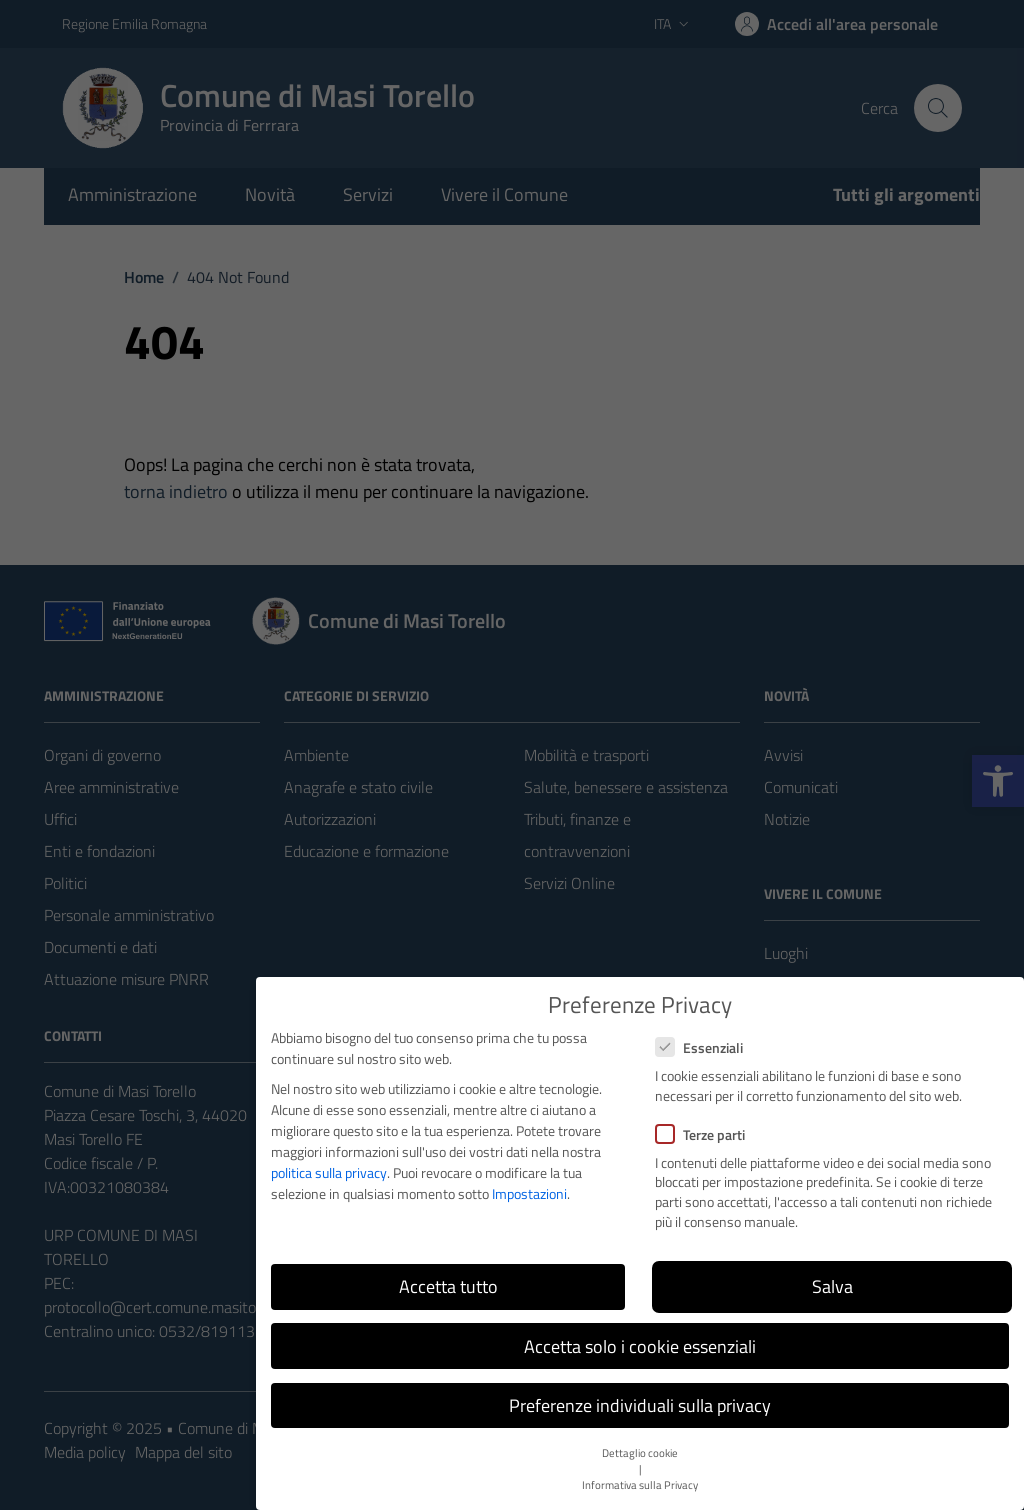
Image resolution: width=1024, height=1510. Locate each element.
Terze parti (700, 1134)
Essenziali (699, 1047)
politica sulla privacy (329, 1172)
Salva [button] (832, 1286)
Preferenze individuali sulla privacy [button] (640, 1405)
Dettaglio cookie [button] (640, 1453)
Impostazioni (529, 1193)
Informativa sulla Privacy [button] (640, 1485)
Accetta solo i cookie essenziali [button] (640, 1346)
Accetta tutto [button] (448, 1286)
